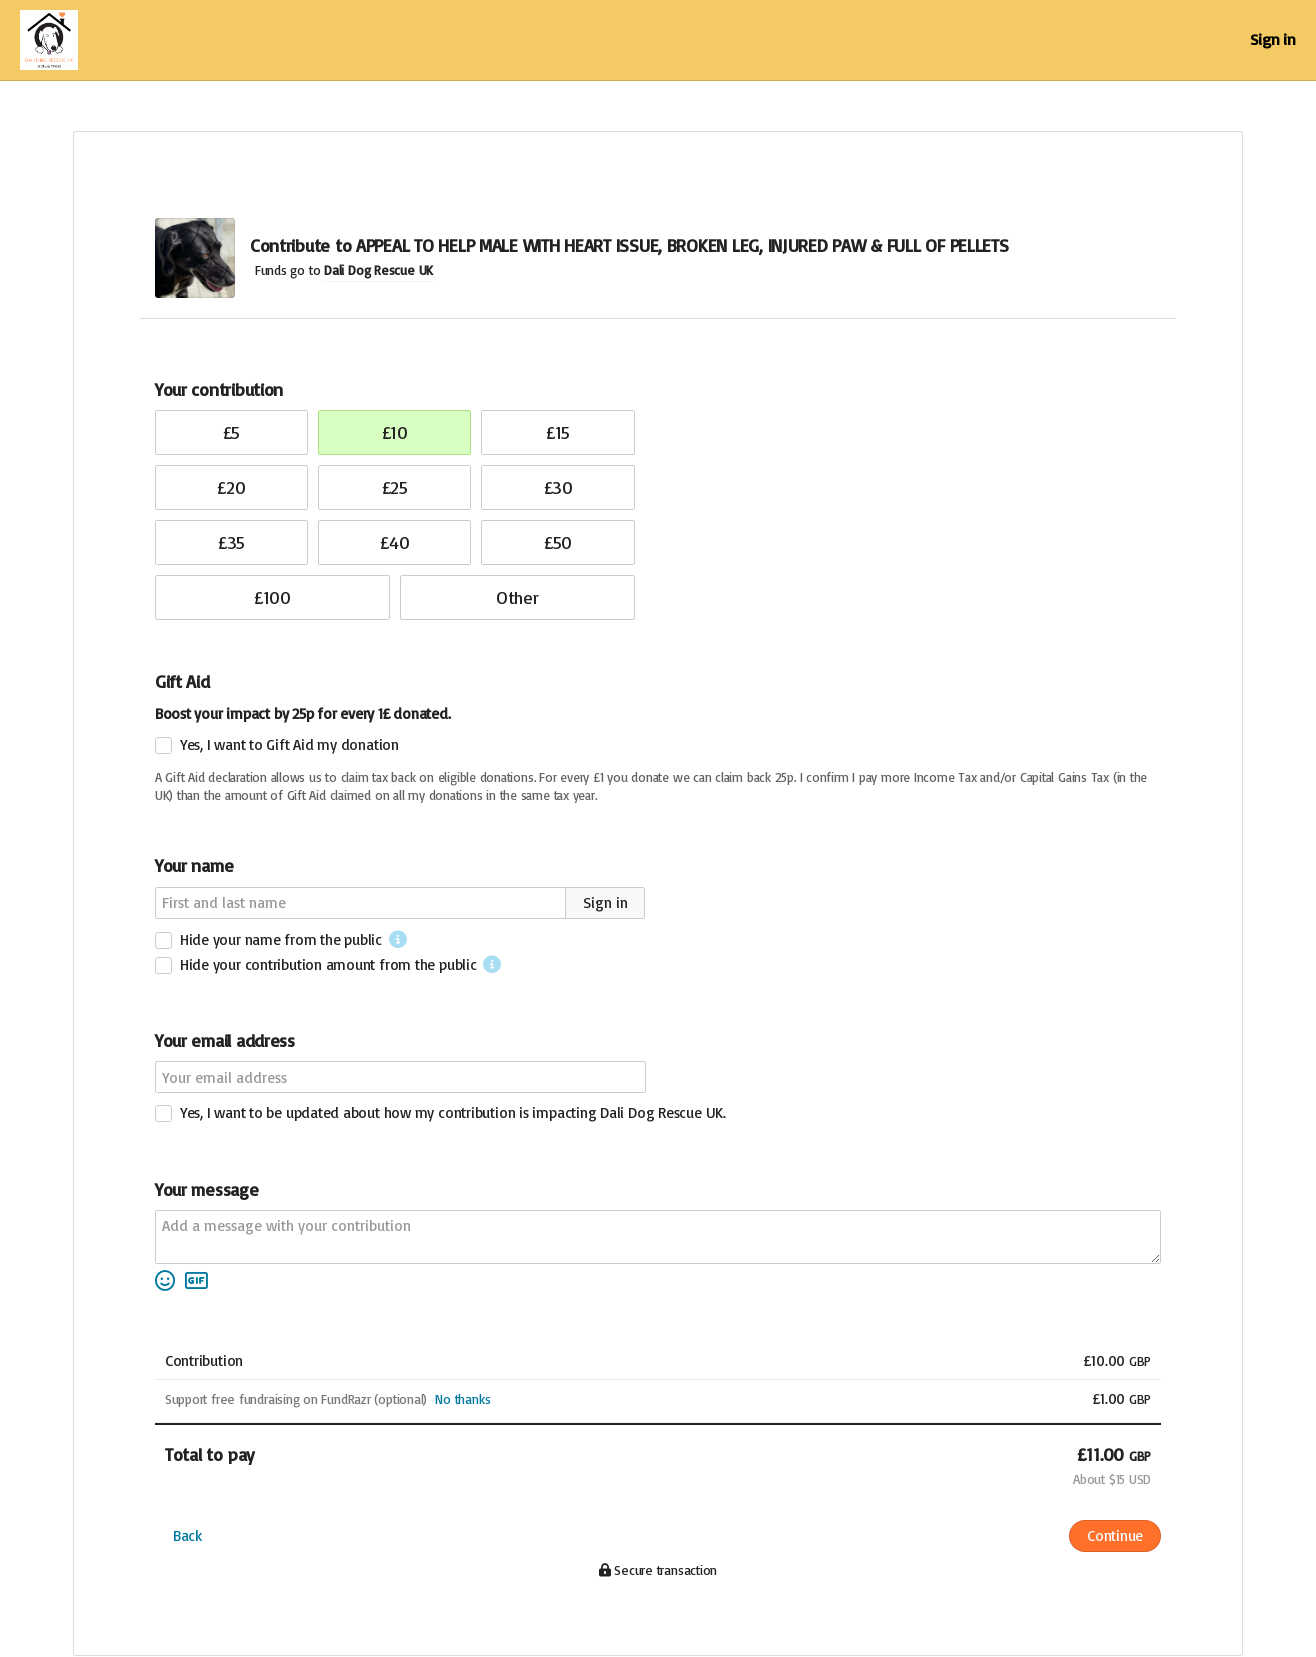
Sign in (1273, 39)
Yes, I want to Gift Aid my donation (289, 744)
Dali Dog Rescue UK (378, 270)
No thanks (462, 1399)
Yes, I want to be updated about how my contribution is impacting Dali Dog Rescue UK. (453, 1112)
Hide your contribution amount (328, 964)
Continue (1115, 1535)
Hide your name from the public (281, 939)
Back (187, 1535)
